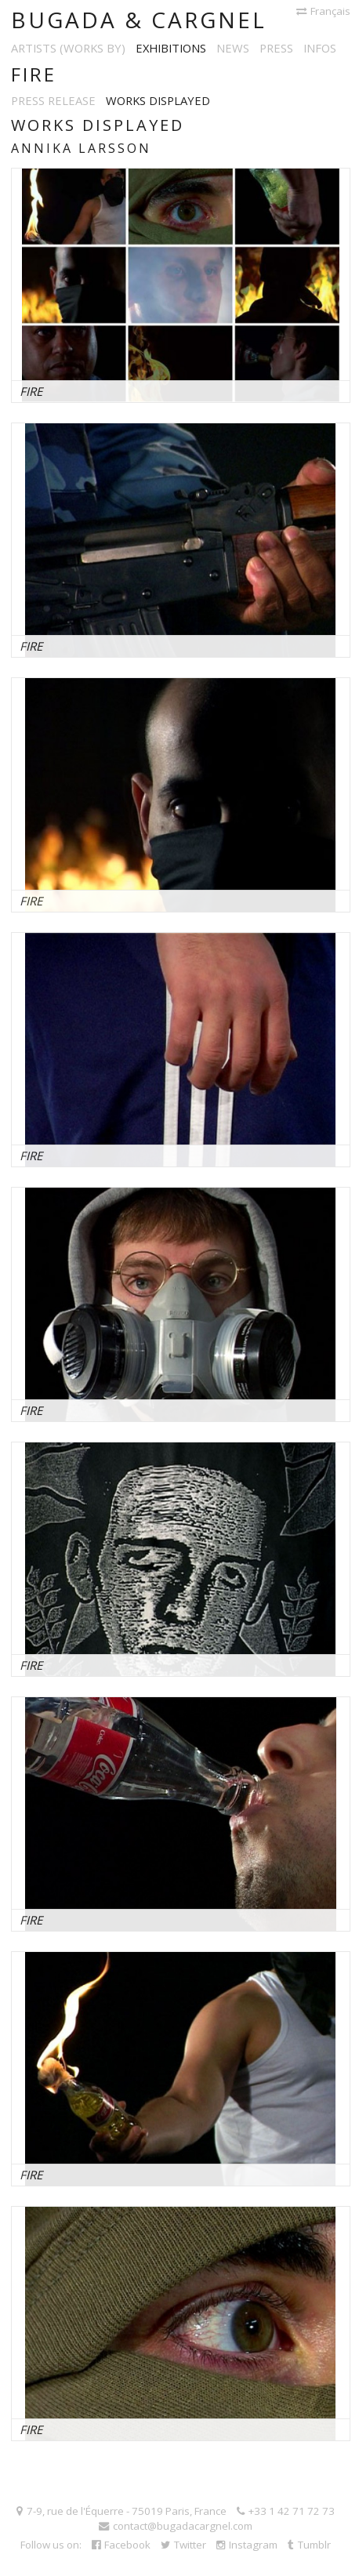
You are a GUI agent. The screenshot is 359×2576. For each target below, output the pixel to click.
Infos (319, 48)
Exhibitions (171, 48)
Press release (53, 100)
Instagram (246, 2545)
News (232, 48)
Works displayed (158, 100)
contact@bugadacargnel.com (175, 2526)
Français (323, 11)
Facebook (121, 2545)
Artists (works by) (68, 48)
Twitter (183, 2545)
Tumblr (309, 2545)
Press (276, 48)
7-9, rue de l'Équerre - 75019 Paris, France (121, 2511)
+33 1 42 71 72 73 (286, 2511)
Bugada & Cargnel (139, 19)
